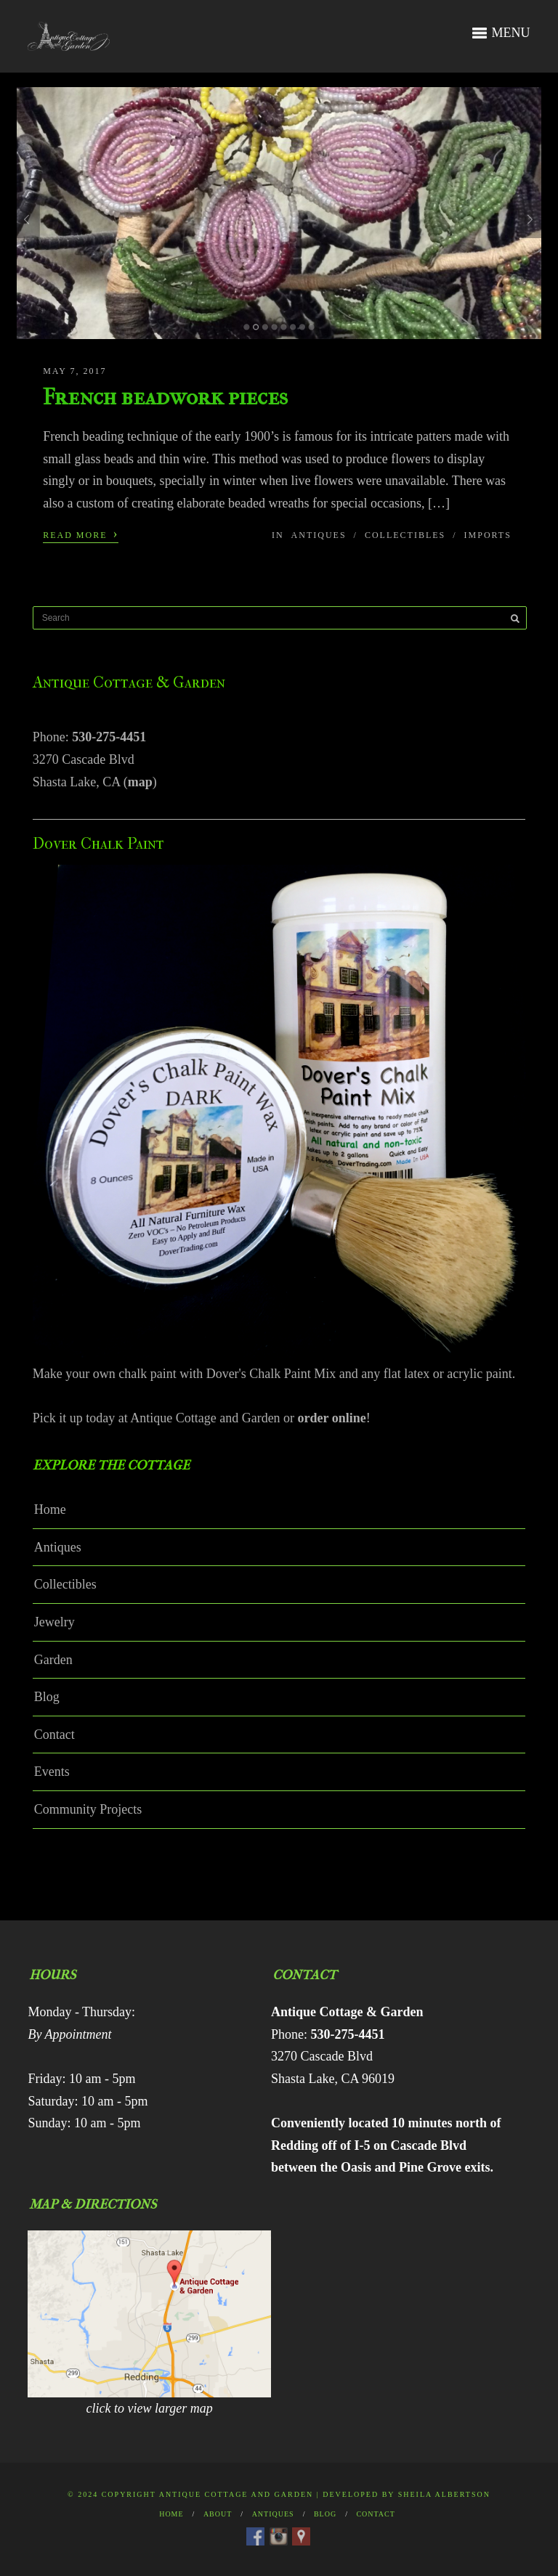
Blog (47, 1697)
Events (52, 1771)
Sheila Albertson (444, 2494)
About (217, 2514)
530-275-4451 (109, 737)
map (140, 782)
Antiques (319, 535)
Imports (488, 535)
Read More (80, 533)
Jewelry (54, 1622)
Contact (54, 1734)
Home (50, 1509)
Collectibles (405, 535)
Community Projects (88, 1809)
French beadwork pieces (165, 396)
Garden (53, 1659)
